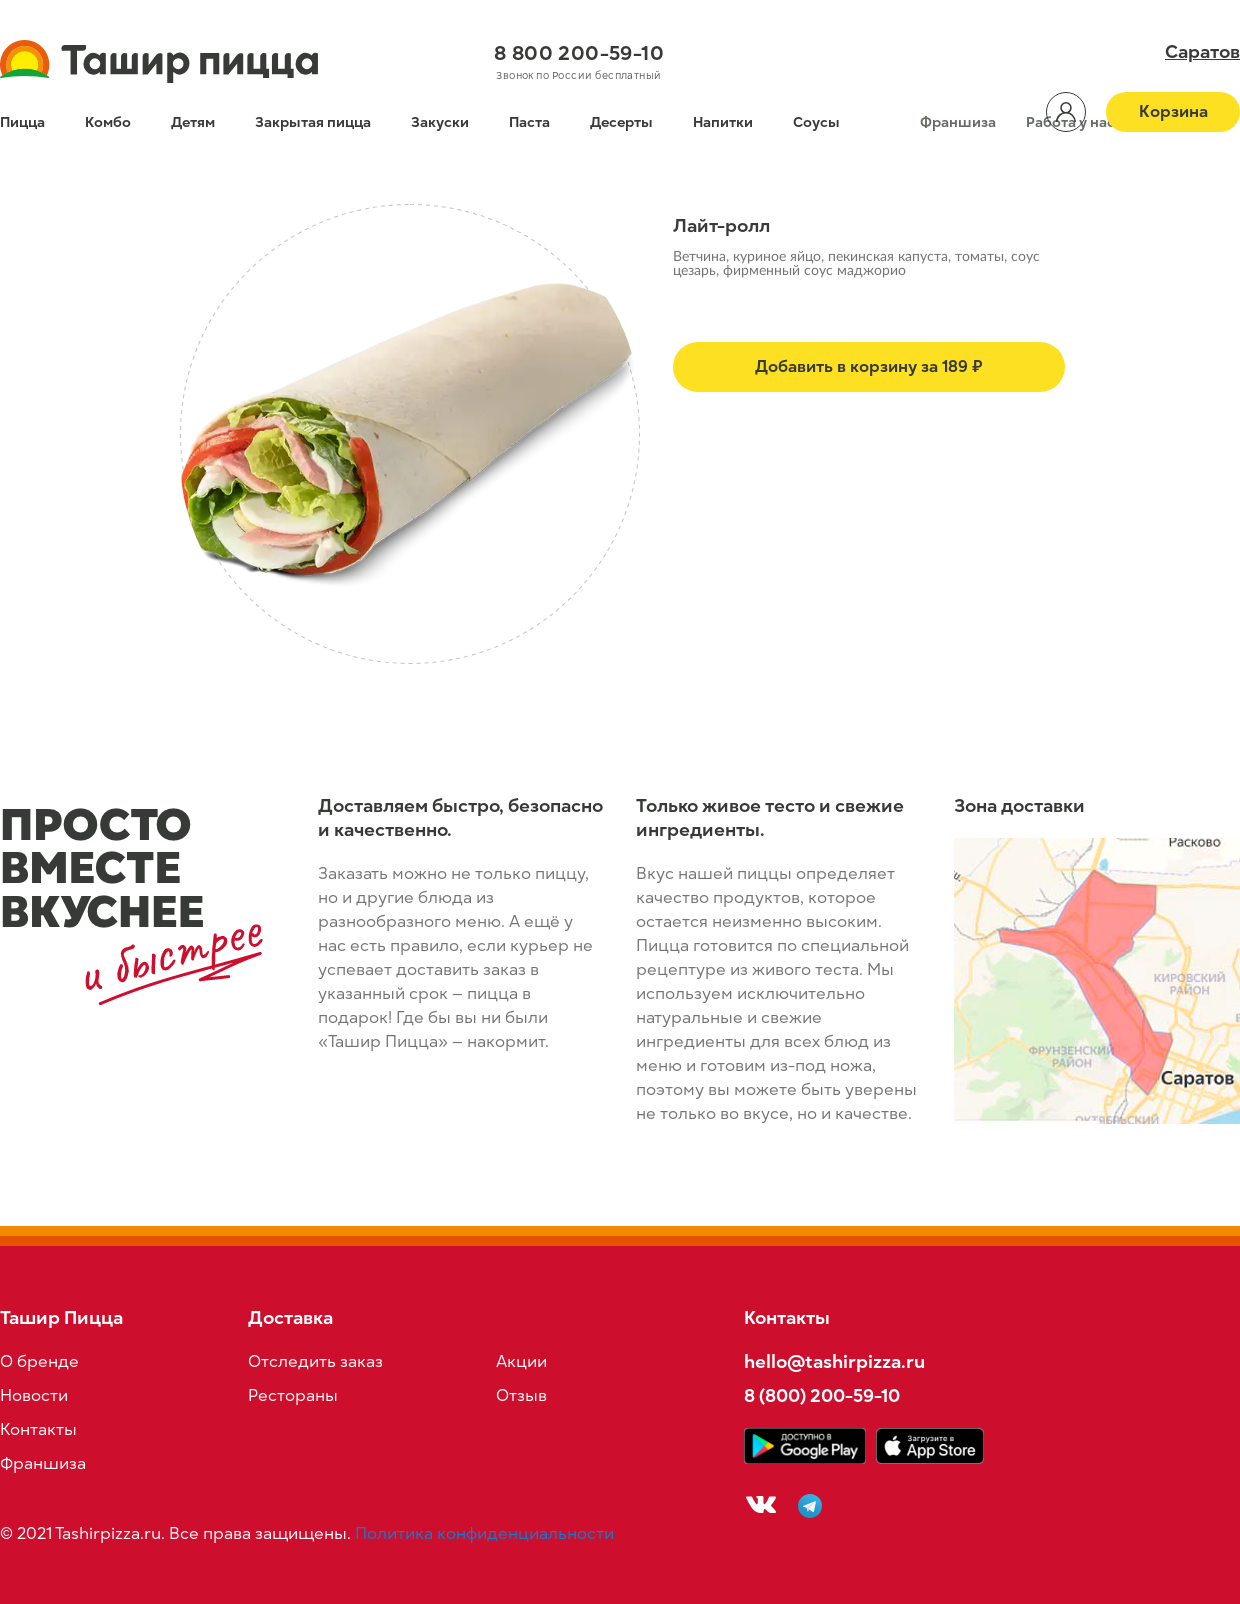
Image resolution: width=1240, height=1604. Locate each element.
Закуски (440, 122)
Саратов (1202, 52)
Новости (34, 1396)
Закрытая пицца (313, 122)
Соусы (816, 122)
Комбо (108, 122)
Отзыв (521, 1396)
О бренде (39, 1362)
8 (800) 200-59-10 (822, 1395)
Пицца (22, 122)
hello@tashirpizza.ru (834, 1361)
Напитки (723, 122)
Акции (521, 1362)
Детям (193, 122)
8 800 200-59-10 (579, 53)
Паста (529, 122)
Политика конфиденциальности (484, 1534)
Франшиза (958, 122)
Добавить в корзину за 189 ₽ (868, 367)
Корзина (1173, 112)
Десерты (621, 122)
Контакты (38, 1430)
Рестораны (293, 1396)
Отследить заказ (315, 1362)
